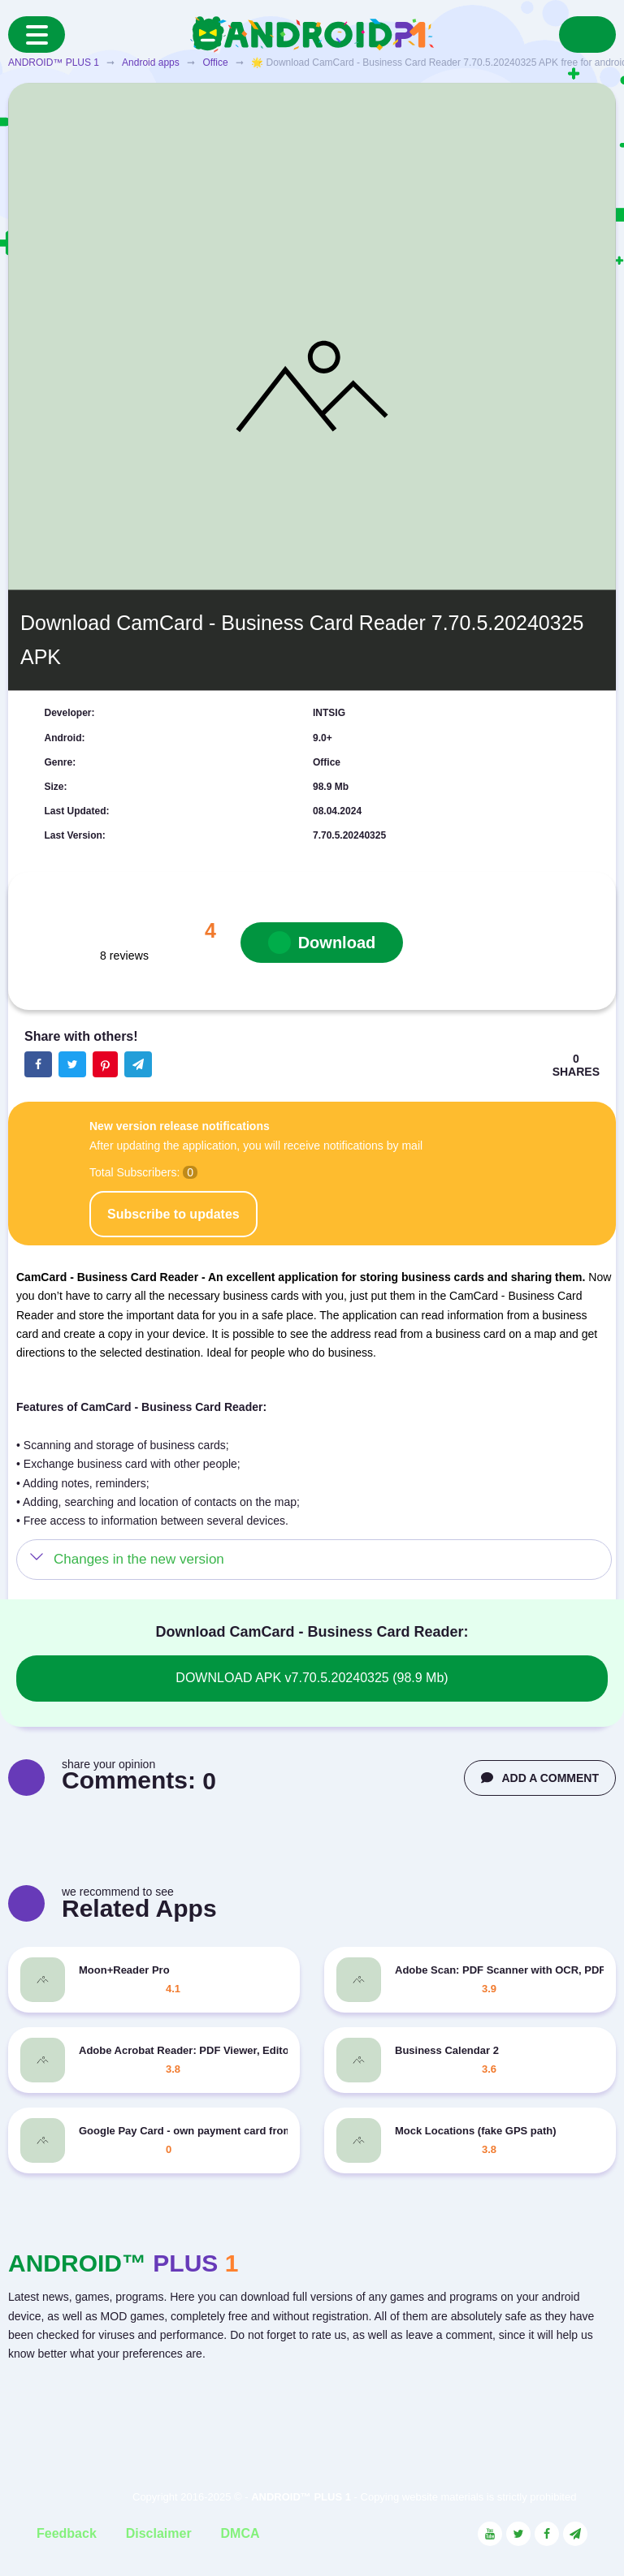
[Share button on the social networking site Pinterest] (105, 1064)
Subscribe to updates (173, 1214)
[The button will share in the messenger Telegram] (138, 1064)
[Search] (587, 34)
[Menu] (36, 34)
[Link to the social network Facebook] (547, 2534)
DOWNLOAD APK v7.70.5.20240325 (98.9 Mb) (312, 1678)
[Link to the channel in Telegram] (575, 2534)
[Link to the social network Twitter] (518, 2534)
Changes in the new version (139, 1559)
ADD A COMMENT (540, 1777)
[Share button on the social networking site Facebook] (38, 1064)
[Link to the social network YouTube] (490, 2534)
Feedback (67, 2533)
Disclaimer (159, 2533)
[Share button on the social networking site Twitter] (72, 1064)
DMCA (240, 2533)
